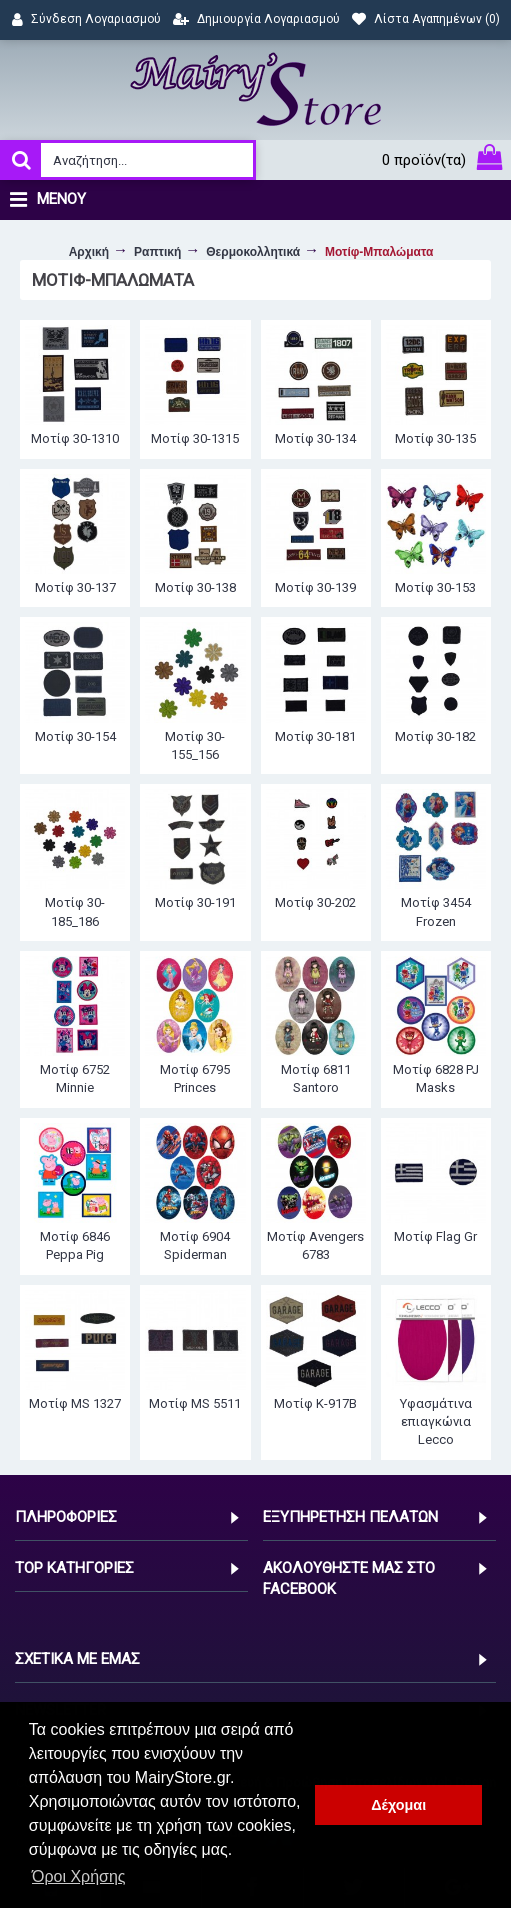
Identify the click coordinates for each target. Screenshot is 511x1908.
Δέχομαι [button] (398, 1805)
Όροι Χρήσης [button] (79, 1876)
